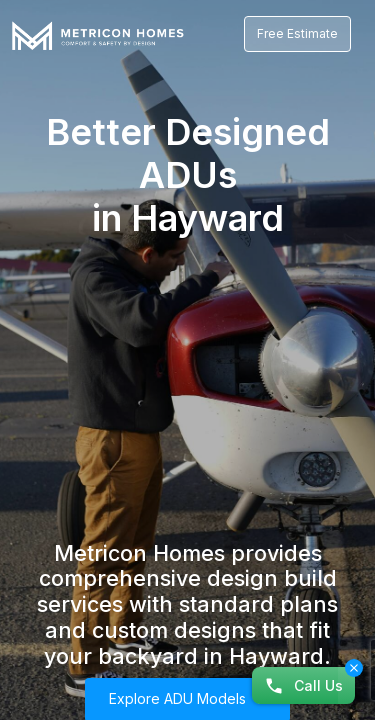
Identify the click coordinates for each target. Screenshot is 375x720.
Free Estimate (297, 33)
